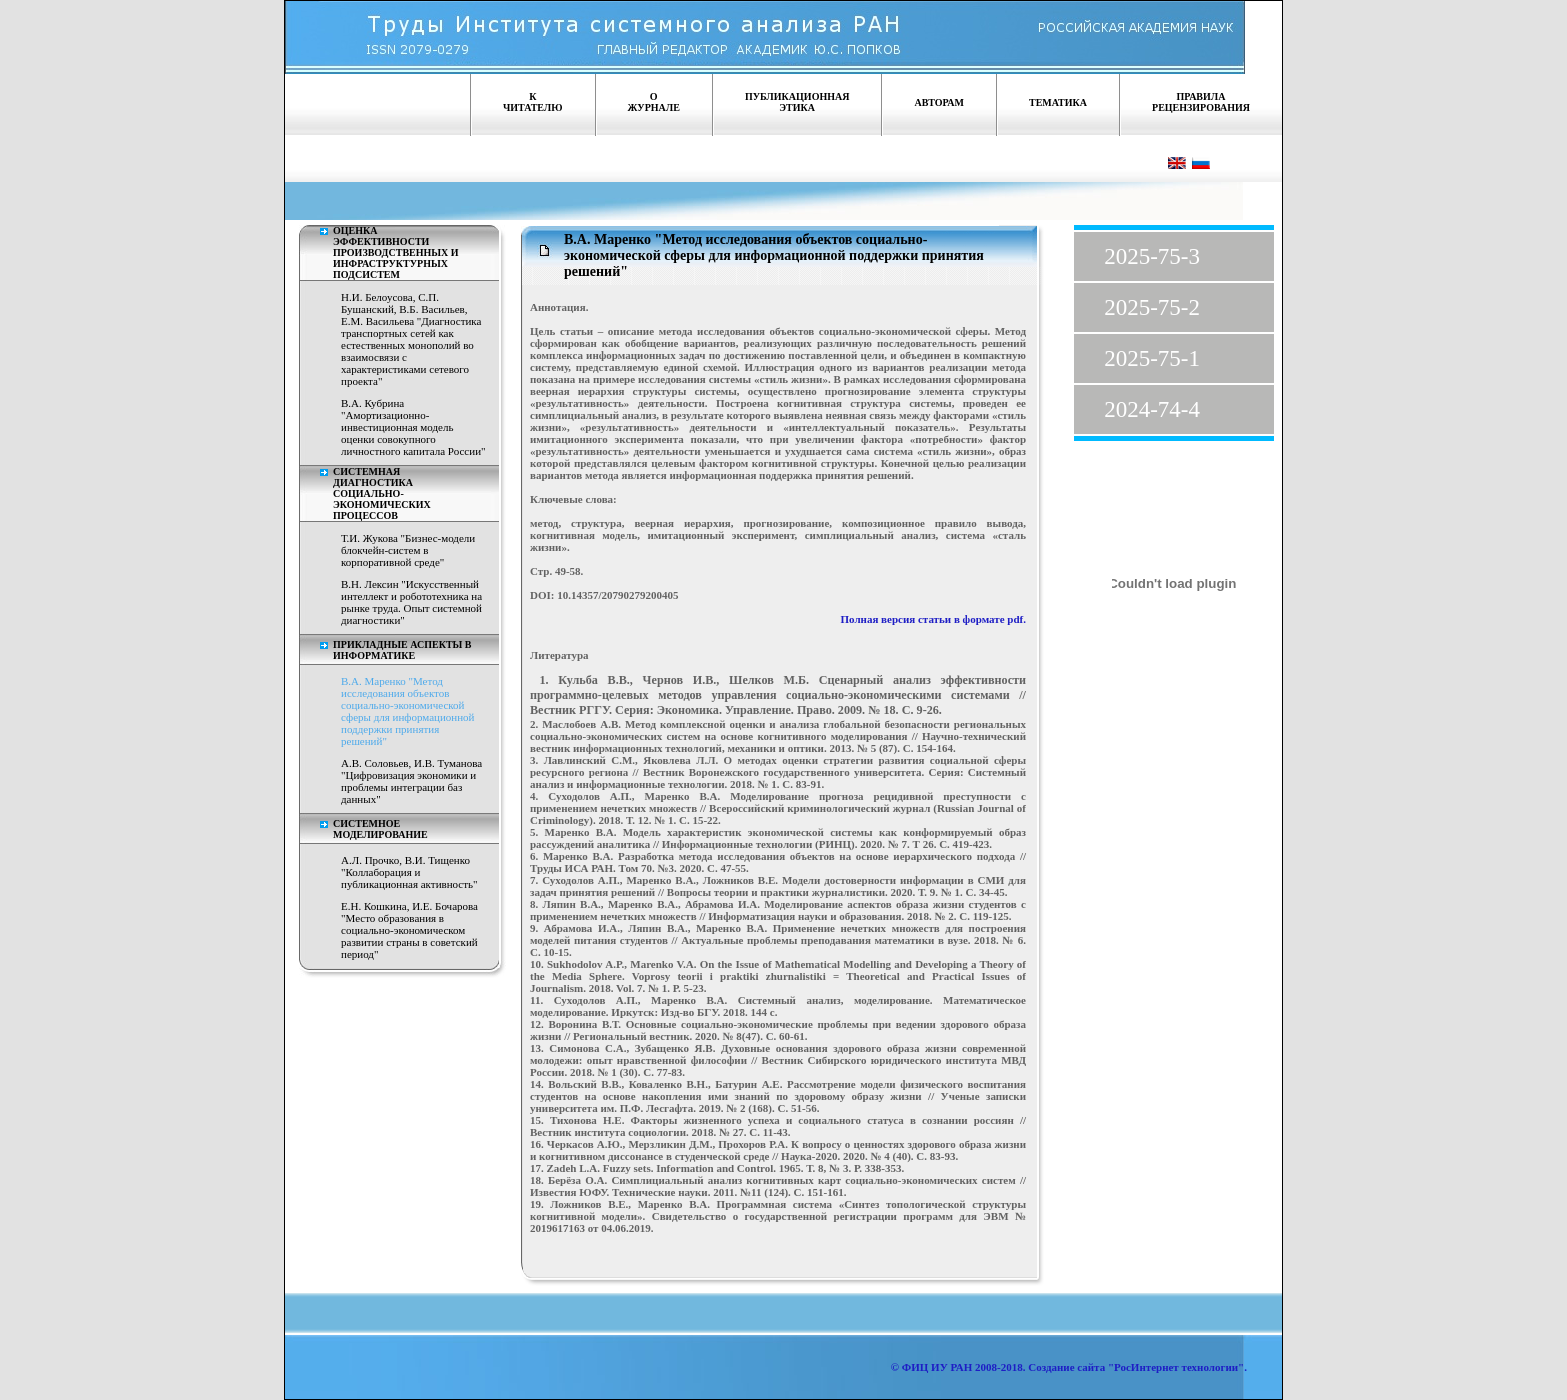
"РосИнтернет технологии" (1174, 1367)
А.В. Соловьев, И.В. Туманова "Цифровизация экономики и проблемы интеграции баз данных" (411, 781)
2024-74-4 (1152, 409)
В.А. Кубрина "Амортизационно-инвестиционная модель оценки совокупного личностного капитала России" (413, 427)
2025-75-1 (1152, 358)
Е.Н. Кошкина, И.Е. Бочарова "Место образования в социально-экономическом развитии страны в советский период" (409, 930)
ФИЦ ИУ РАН (937, 1367)
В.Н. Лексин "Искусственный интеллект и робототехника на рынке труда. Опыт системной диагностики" (411, 602)
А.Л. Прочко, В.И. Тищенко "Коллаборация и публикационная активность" (409, 872)
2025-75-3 (1152, 256)
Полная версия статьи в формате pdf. (934, 619)
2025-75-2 (1152, 307)
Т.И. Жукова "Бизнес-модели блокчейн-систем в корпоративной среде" (408, 550)
